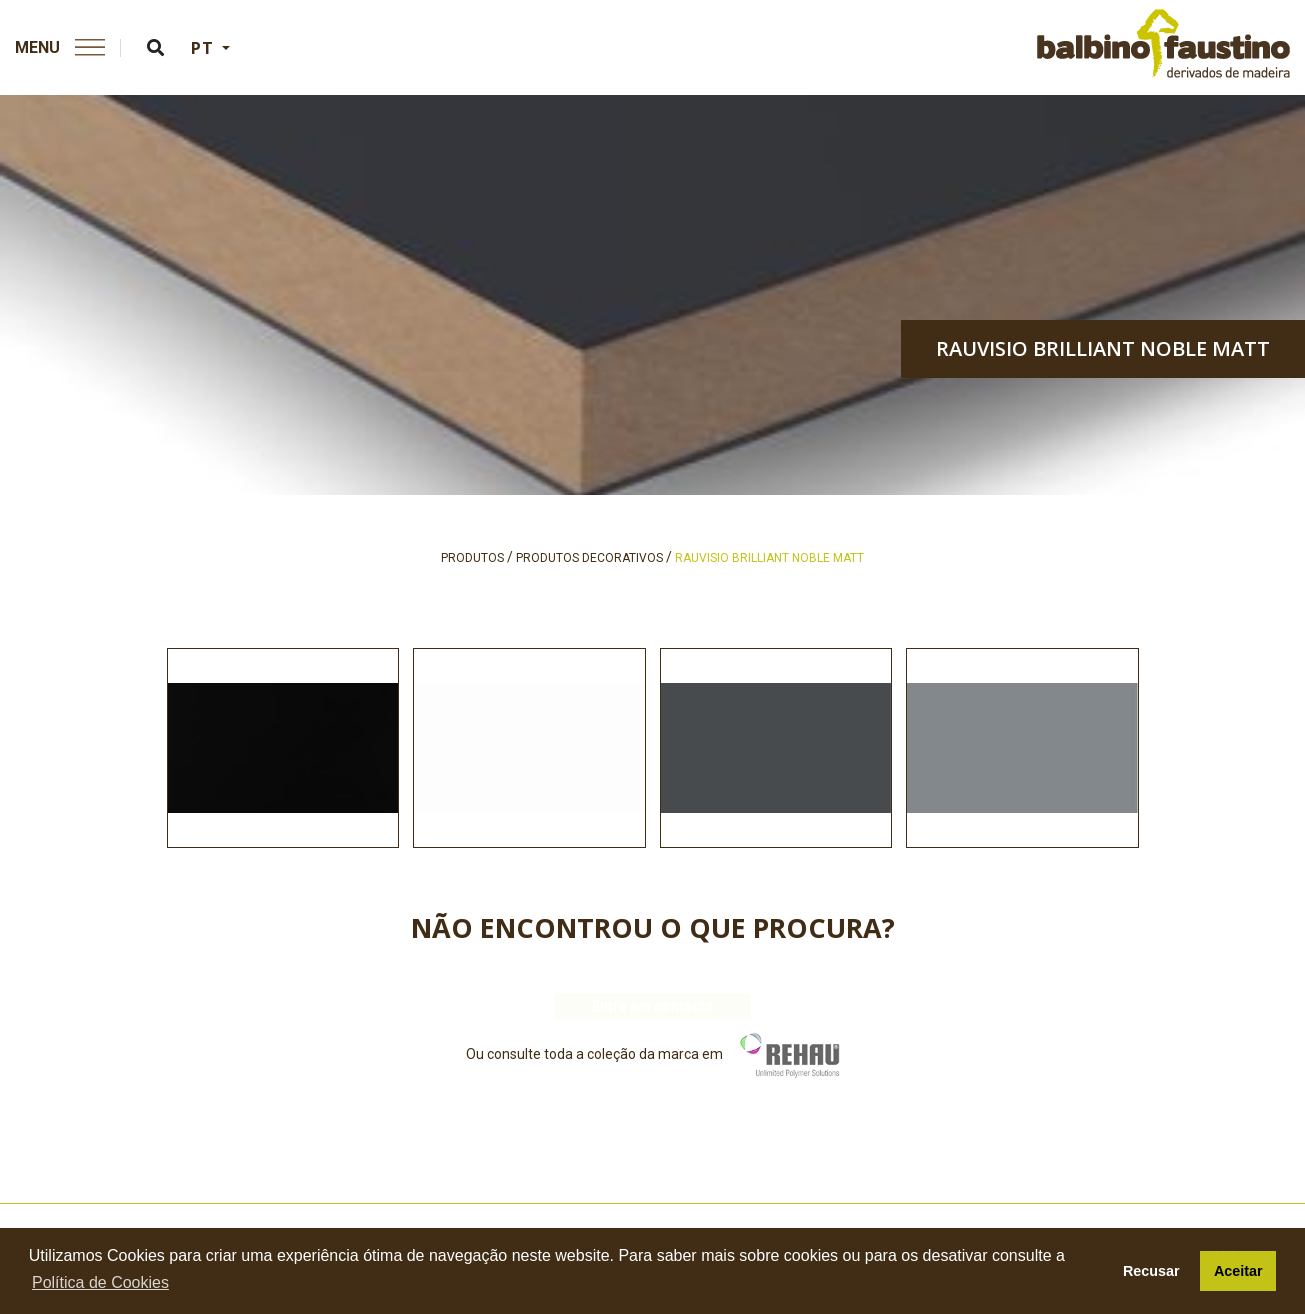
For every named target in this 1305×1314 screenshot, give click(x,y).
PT (204, 48)
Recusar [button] (1151, 1271)
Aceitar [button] (1238, 1271)
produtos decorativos (589, 558)
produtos (472, 558)
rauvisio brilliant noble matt (1103, 348)
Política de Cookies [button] (100, 1282)
